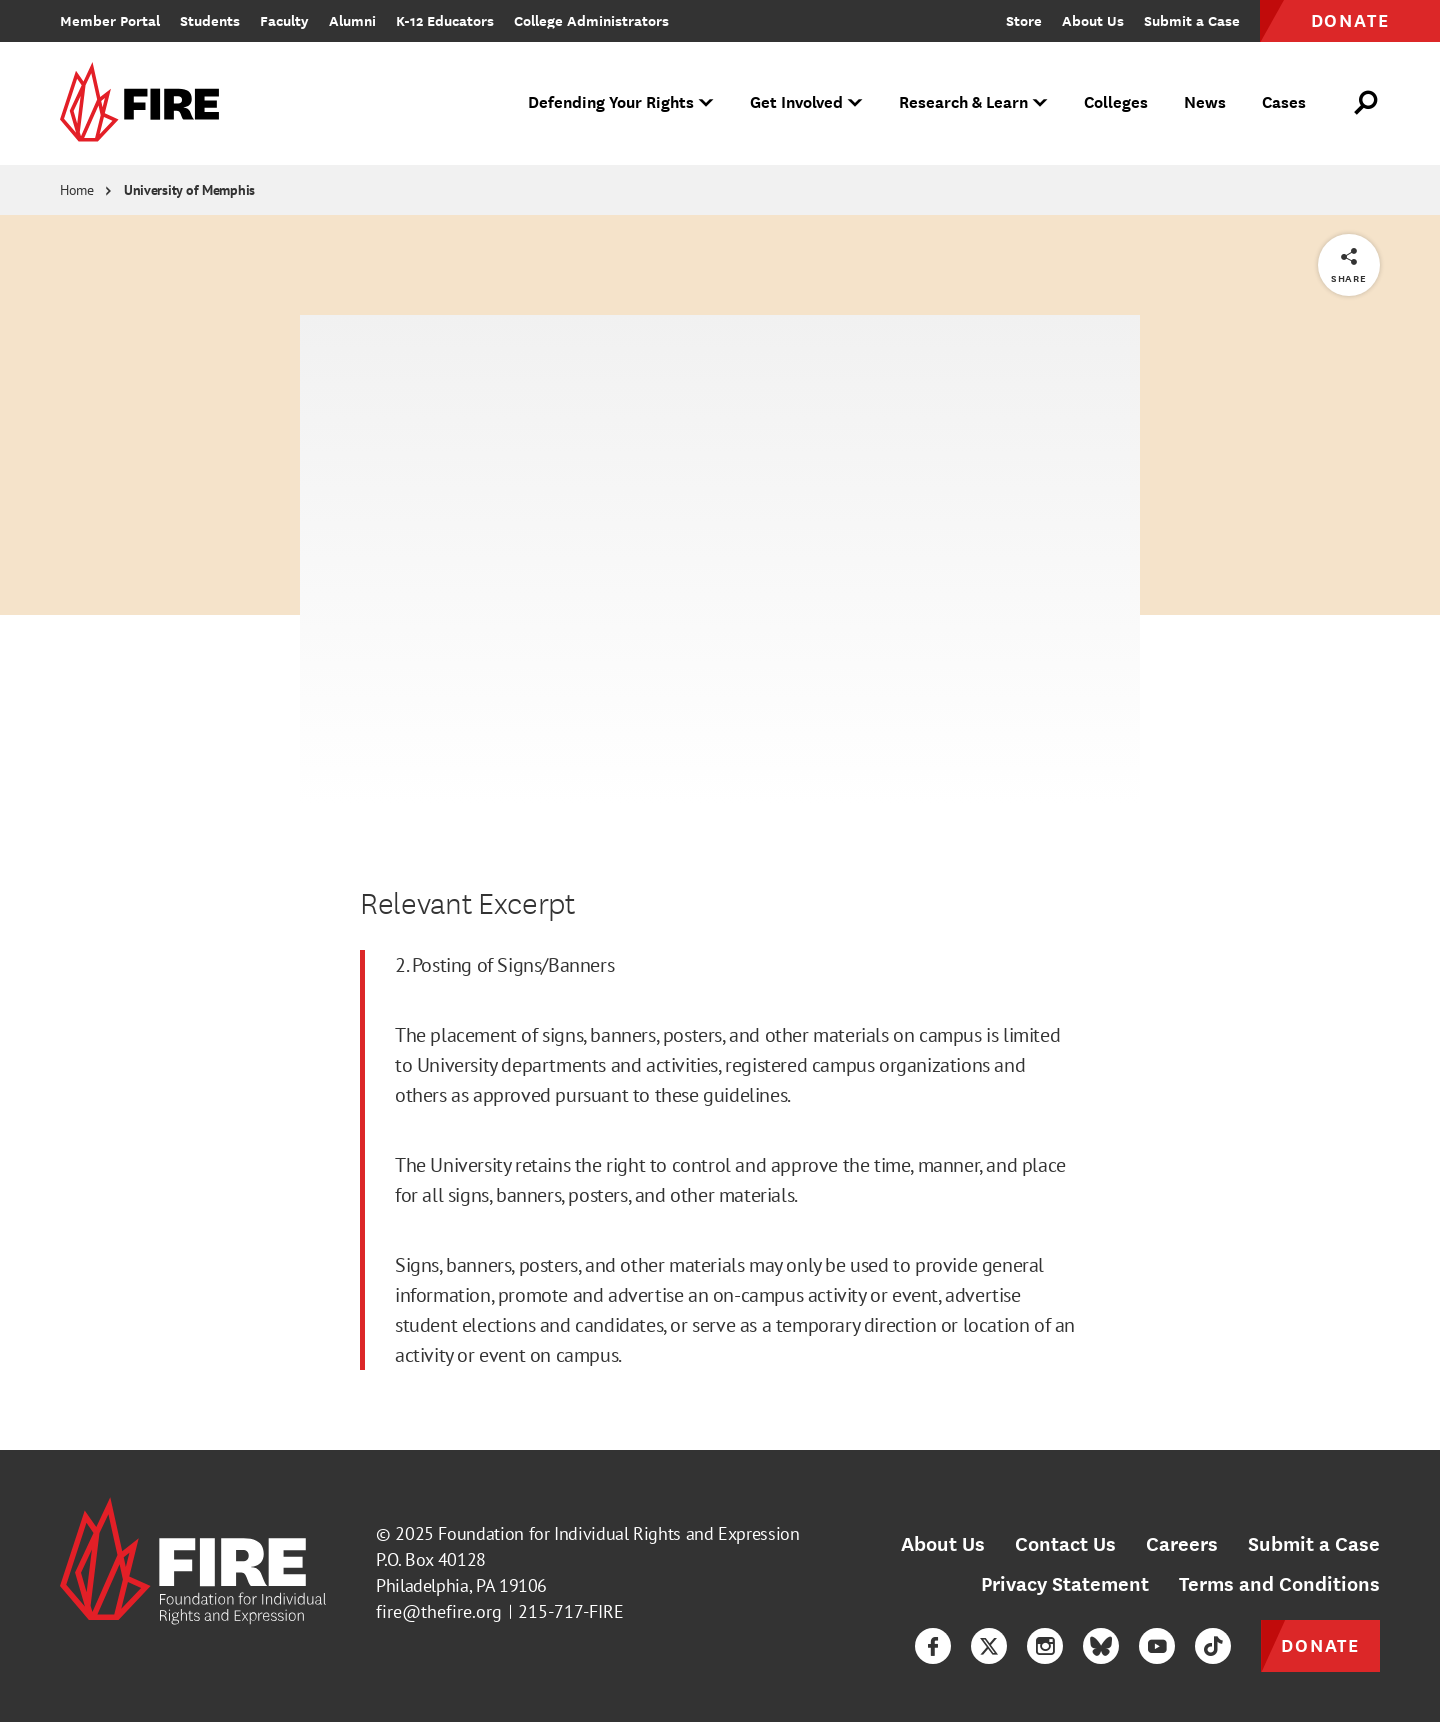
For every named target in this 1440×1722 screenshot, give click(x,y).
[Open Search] (1367, 103)
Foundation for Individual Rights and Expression (618, 1533)
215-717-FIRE (571, 1611)
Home (77, 190)
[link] (146, 103)
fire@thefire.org (439, 1611)
